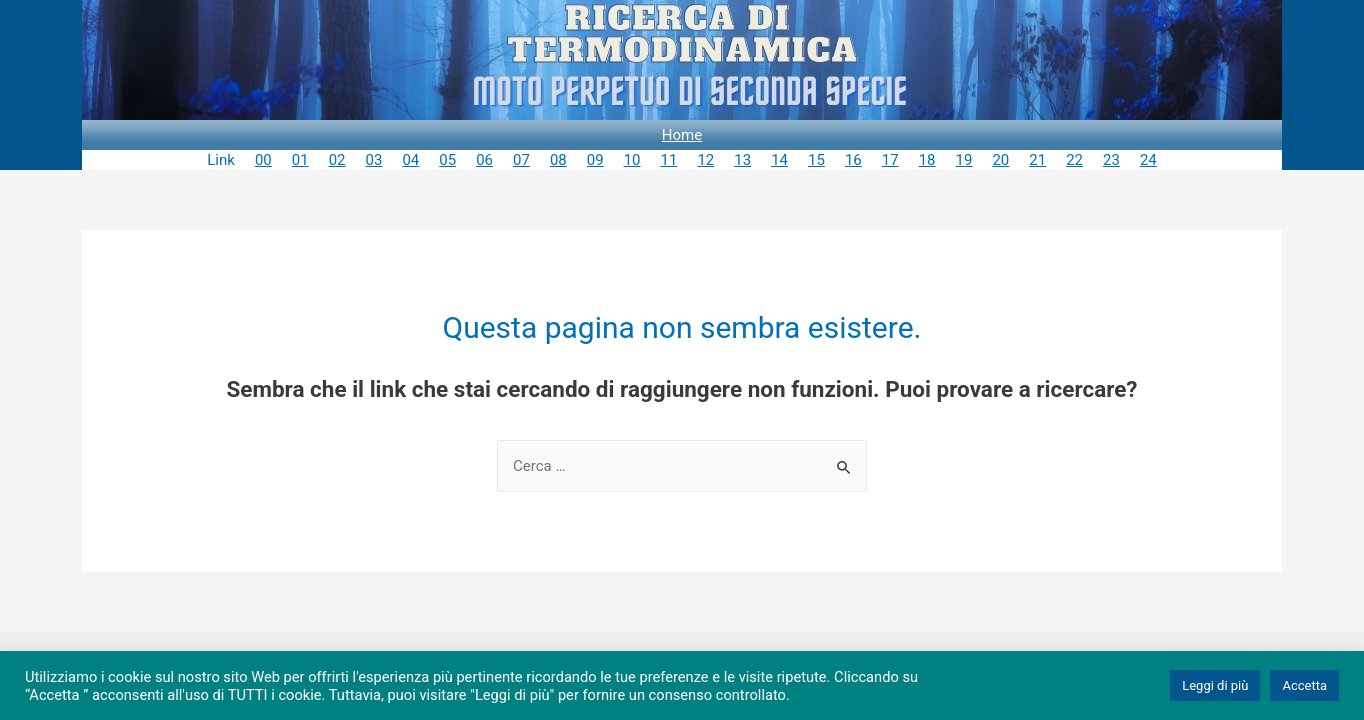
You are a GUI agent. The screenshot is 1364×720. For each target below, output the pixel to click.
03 (374, 160)
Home (682, 135)
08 (558, 160)
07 (521, 160)
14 (779, 160)
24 (1148, 160)
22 (1074, 160)
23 (1111, 160)
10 (632, 160)
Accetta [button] (1304, 685)
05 (447, 160)
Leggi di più (1215, 685)
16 (853, 160)
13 (742, 160)
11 (669, 160)
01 (300, 160)
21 (1037, 160)
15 (816, 160)
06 (484, 160)
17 (890, 160)
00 (263, 160)
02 (337, 160)
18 (927, 160)
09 (595, 160)
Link (221, 160)
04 (410, 160)
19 (964, 160)
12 (705, 160)
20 (1000, 160)
